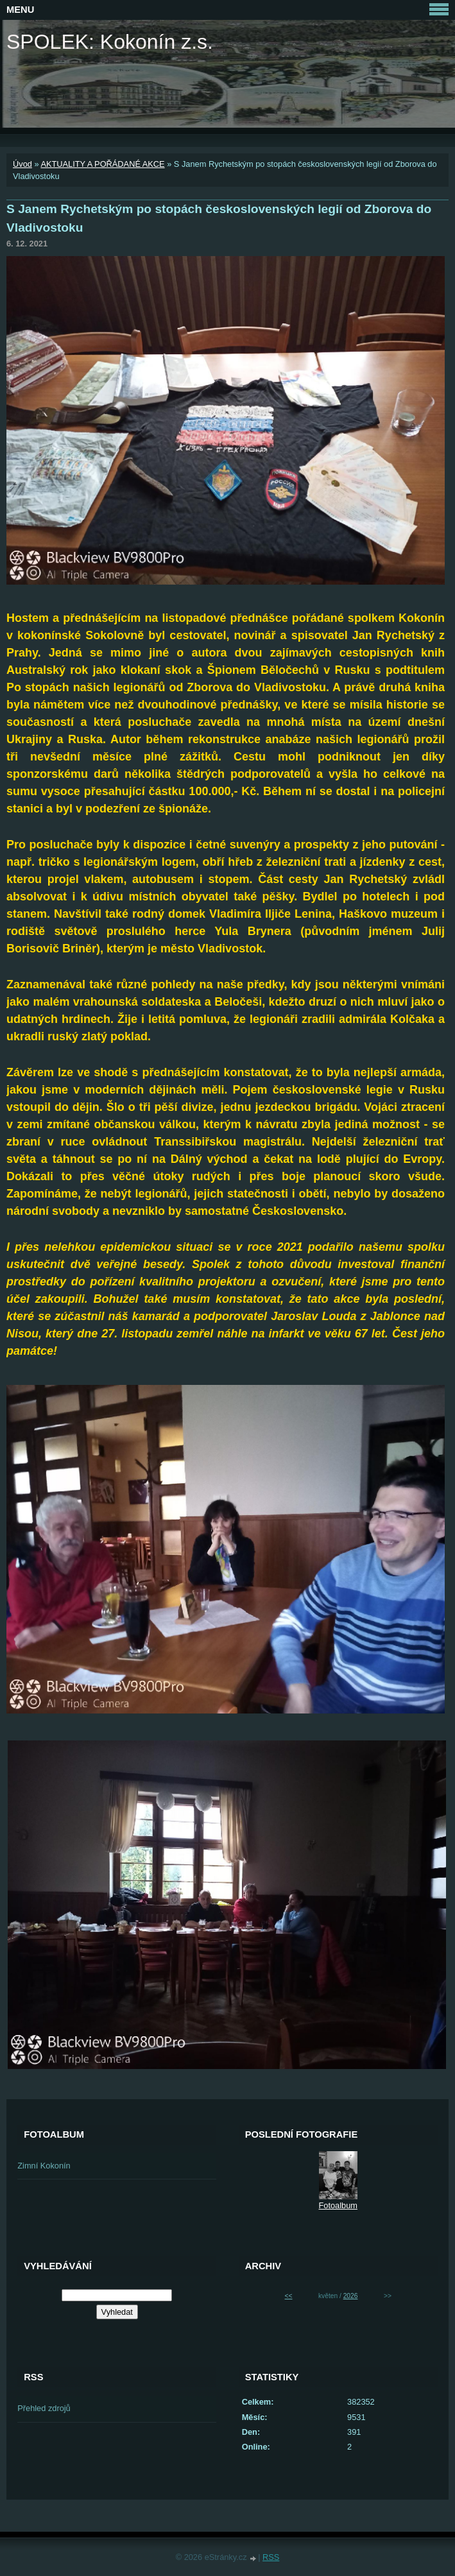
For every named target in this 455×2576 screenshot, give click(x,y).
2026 (350, 2295)
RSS (270, 2557)
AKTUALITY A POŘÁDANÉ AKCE (102, 164)
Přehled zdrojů (44, 2408)
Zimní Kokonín (44, 2165)
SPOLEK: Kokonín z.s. (109, 41)
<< (289, 2295)
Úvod (22, 164)
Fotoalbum (337, 2205)
